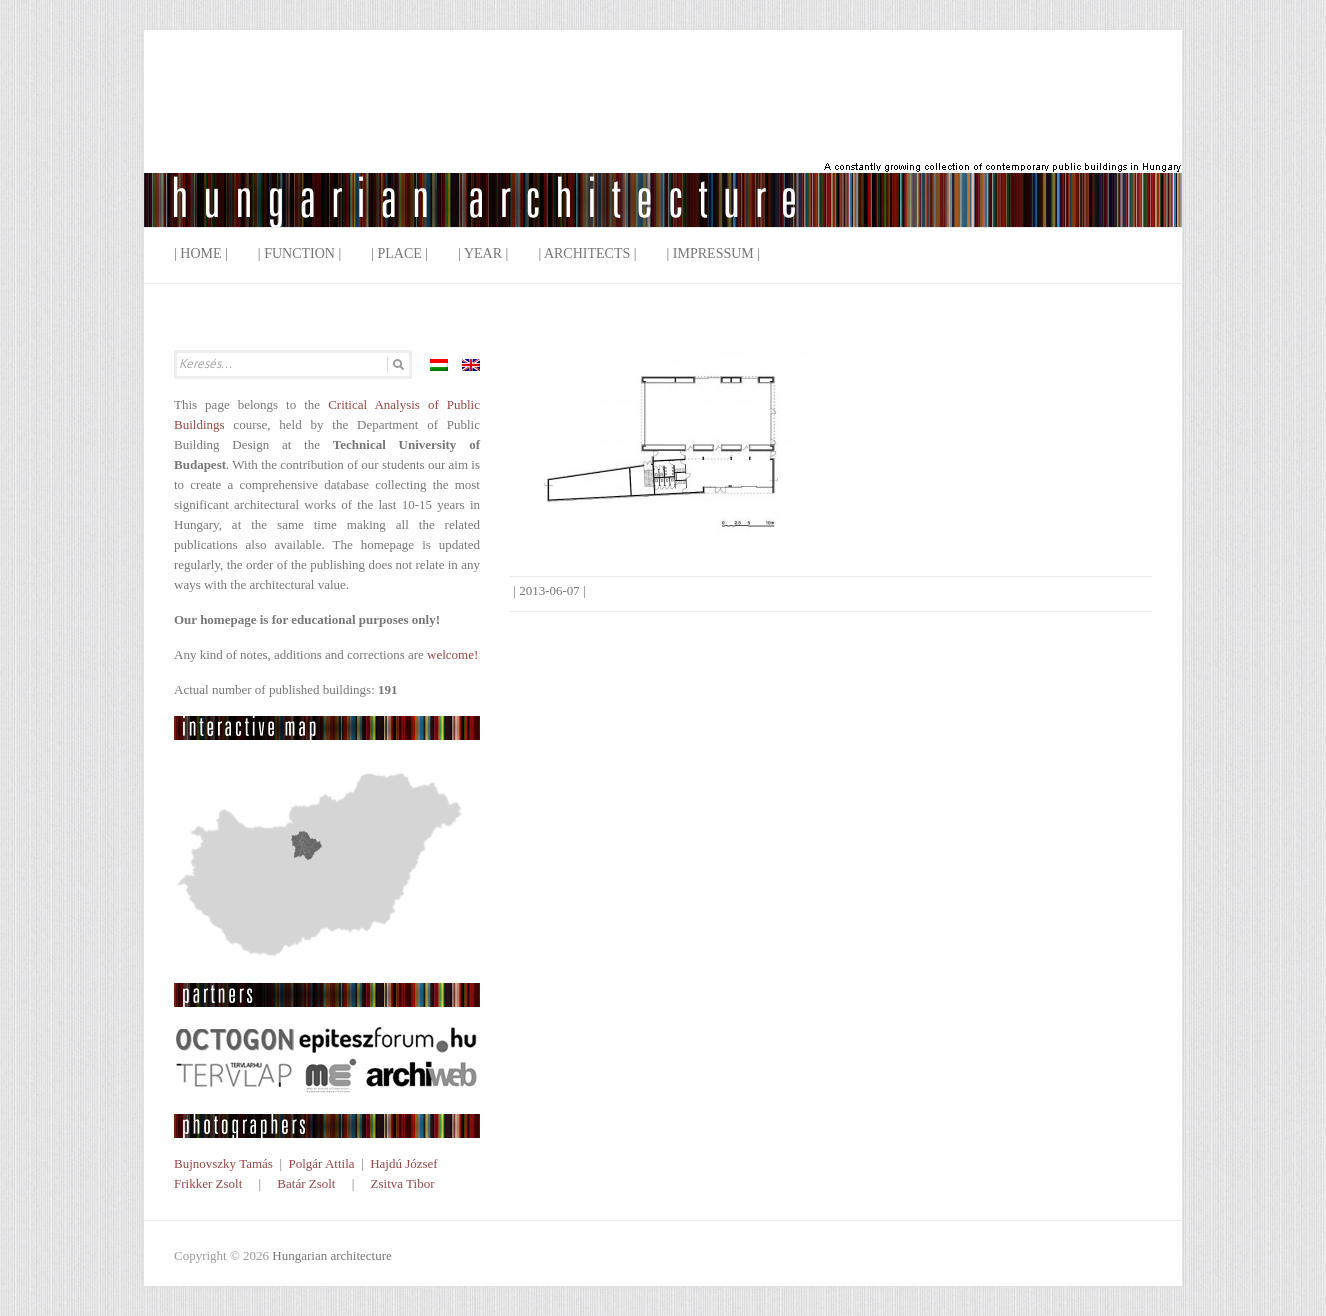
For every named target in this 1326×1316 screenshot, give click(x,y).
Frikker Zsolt (208, 1183)
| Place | (399, 253)
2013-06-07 (549, 590)
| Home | (201, 253)
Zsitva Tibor (403, 1183)
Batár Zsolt (306, 1183)
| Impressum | (714, 253)
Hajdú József (404, 1163)
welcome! (452, 654)
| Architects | (587, 253)
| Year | (483, 253)
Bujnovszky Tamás (223, 1163)
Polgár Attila (321, 1163)
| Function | (299, 253)
